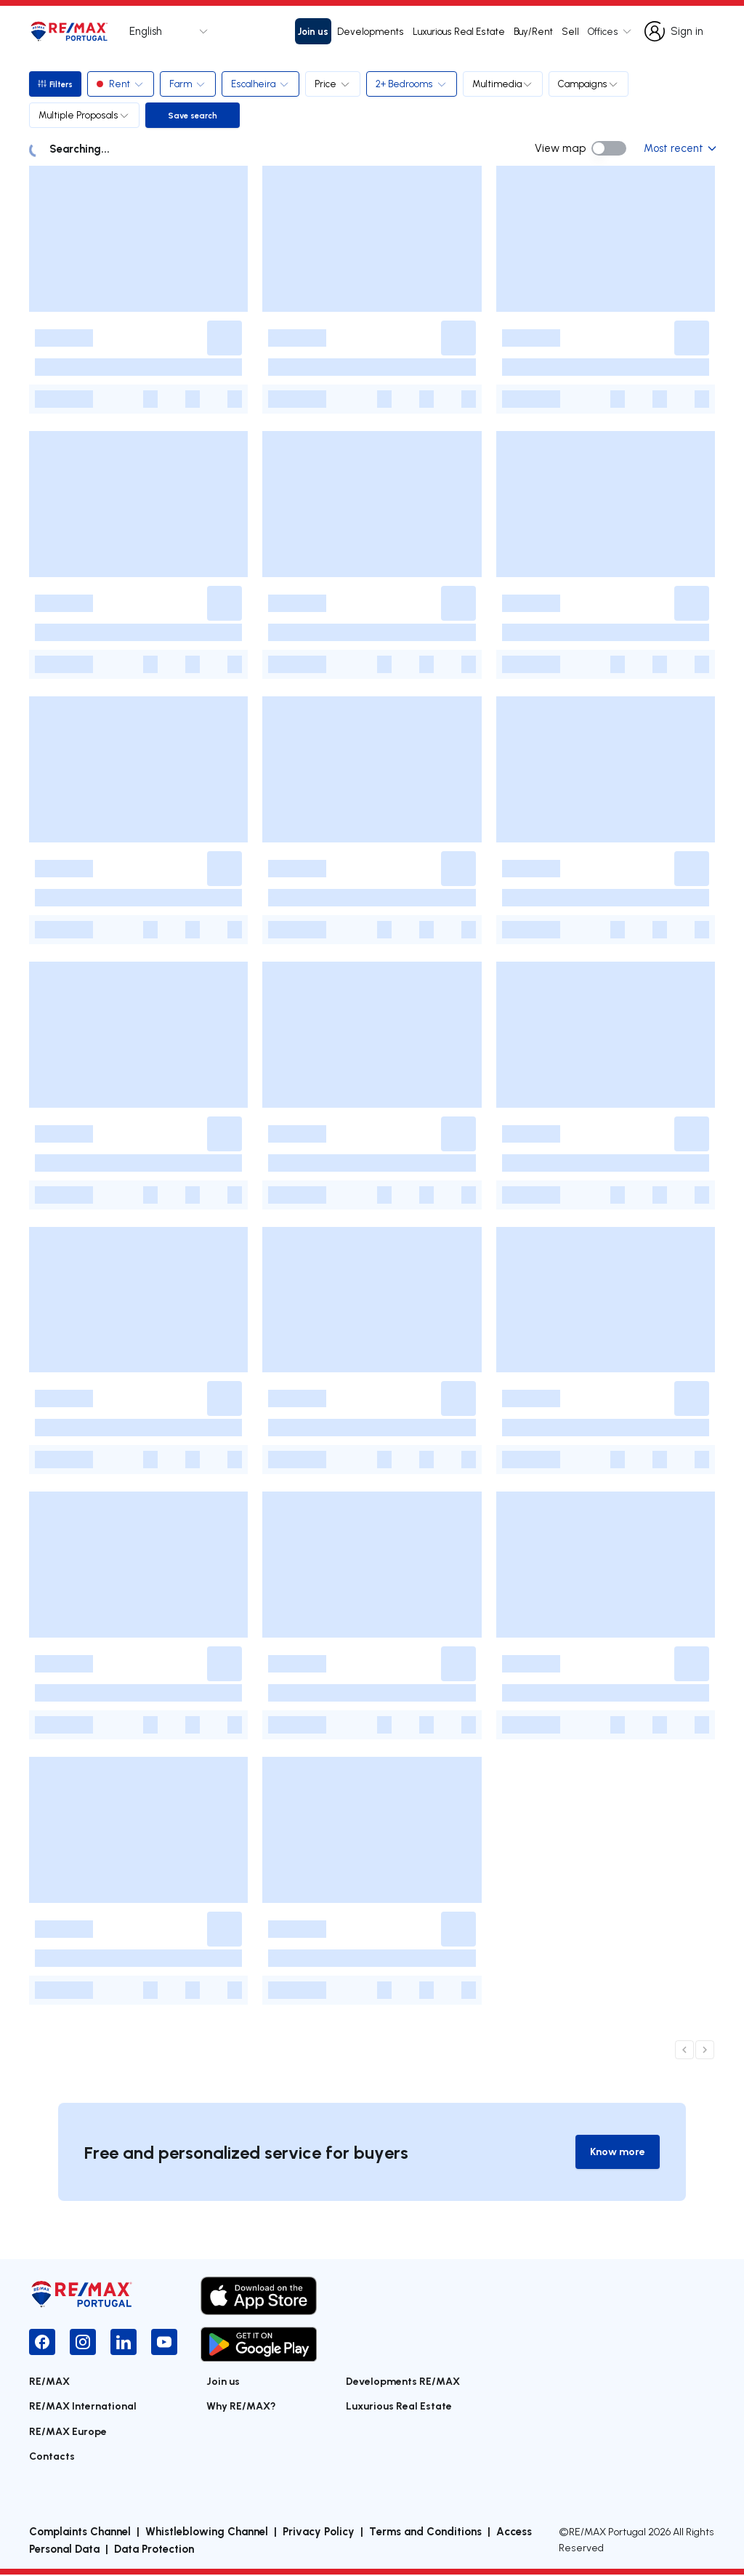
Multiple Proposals (84, 115)
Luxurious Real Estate (459, 31)
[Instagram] (83, 2343)
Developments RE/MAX (403, 2381)
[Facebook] (42, 2343)
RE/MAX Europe (68, 2432)
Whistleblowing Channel (206, 2532)
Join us (313, 31)
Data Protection (154, 2550)
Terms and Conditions (425, 2532)
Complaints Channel (80, 2532)
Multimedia (505, 83)
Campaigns (591, 83)
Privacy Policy (319, 2532)
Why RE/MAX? (241, 2407)
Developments (370, 31)
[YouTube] (164, 2343)
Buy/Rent (533, 31)
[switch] (608, 148)
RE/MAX (49, 2381)
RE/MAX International (83, 2407)
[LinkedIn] (123, 2343)
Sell (570, 31)
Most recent (679, 148)
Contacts (52, 2456)
